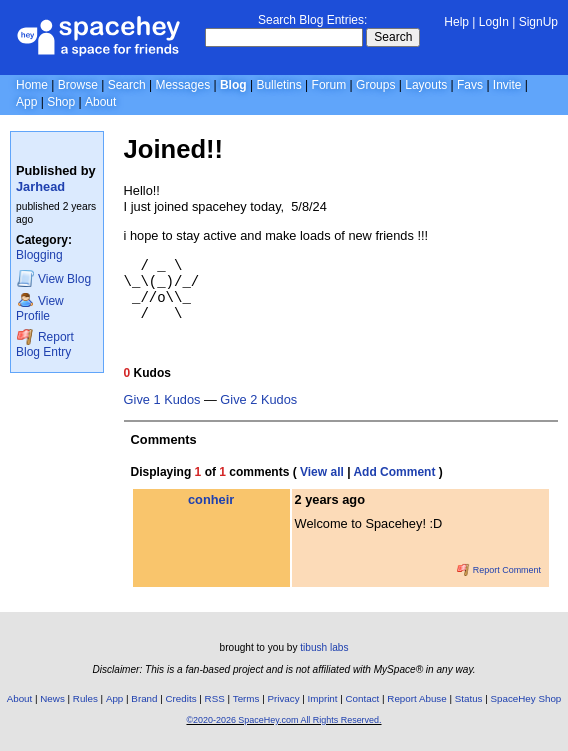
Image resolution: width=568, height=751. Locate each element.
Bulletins (278, 85)
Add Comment (394, 472)
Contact (363, 698)
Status (469, 698)
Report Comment (499, 570)
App (26, 102)
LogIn (494, 22)
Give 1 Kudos (162, 400)
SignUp (538, 22)
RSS (215, 698)
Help (456, 22)
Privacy (283, 698)
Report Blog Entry (45, 343)
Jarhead (40, 186)
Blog (233, 85)
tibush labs (324, 647)
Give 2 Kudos (258, 400)
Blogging (39, 255)
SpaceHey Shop (526, 698)
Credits (181, 698)
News (52, 698)
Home (32, 85)
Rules (85, 698)
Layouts (426, 85)
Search (393, 37)
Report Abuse (416, 698)
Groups (375, 85)
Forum (329, 85)
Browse (78, 85)
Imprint (323, 698)
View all (322, 472)
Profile (40, 307)
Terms (246, 698)
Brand (144, 698)
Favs (470, 85)
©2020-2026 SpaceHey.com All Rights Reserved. (283, 720)
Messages (182, 85)
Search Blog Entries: (312, 20)
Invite (507, 85)
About (100, 102)
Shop (61, 102)
